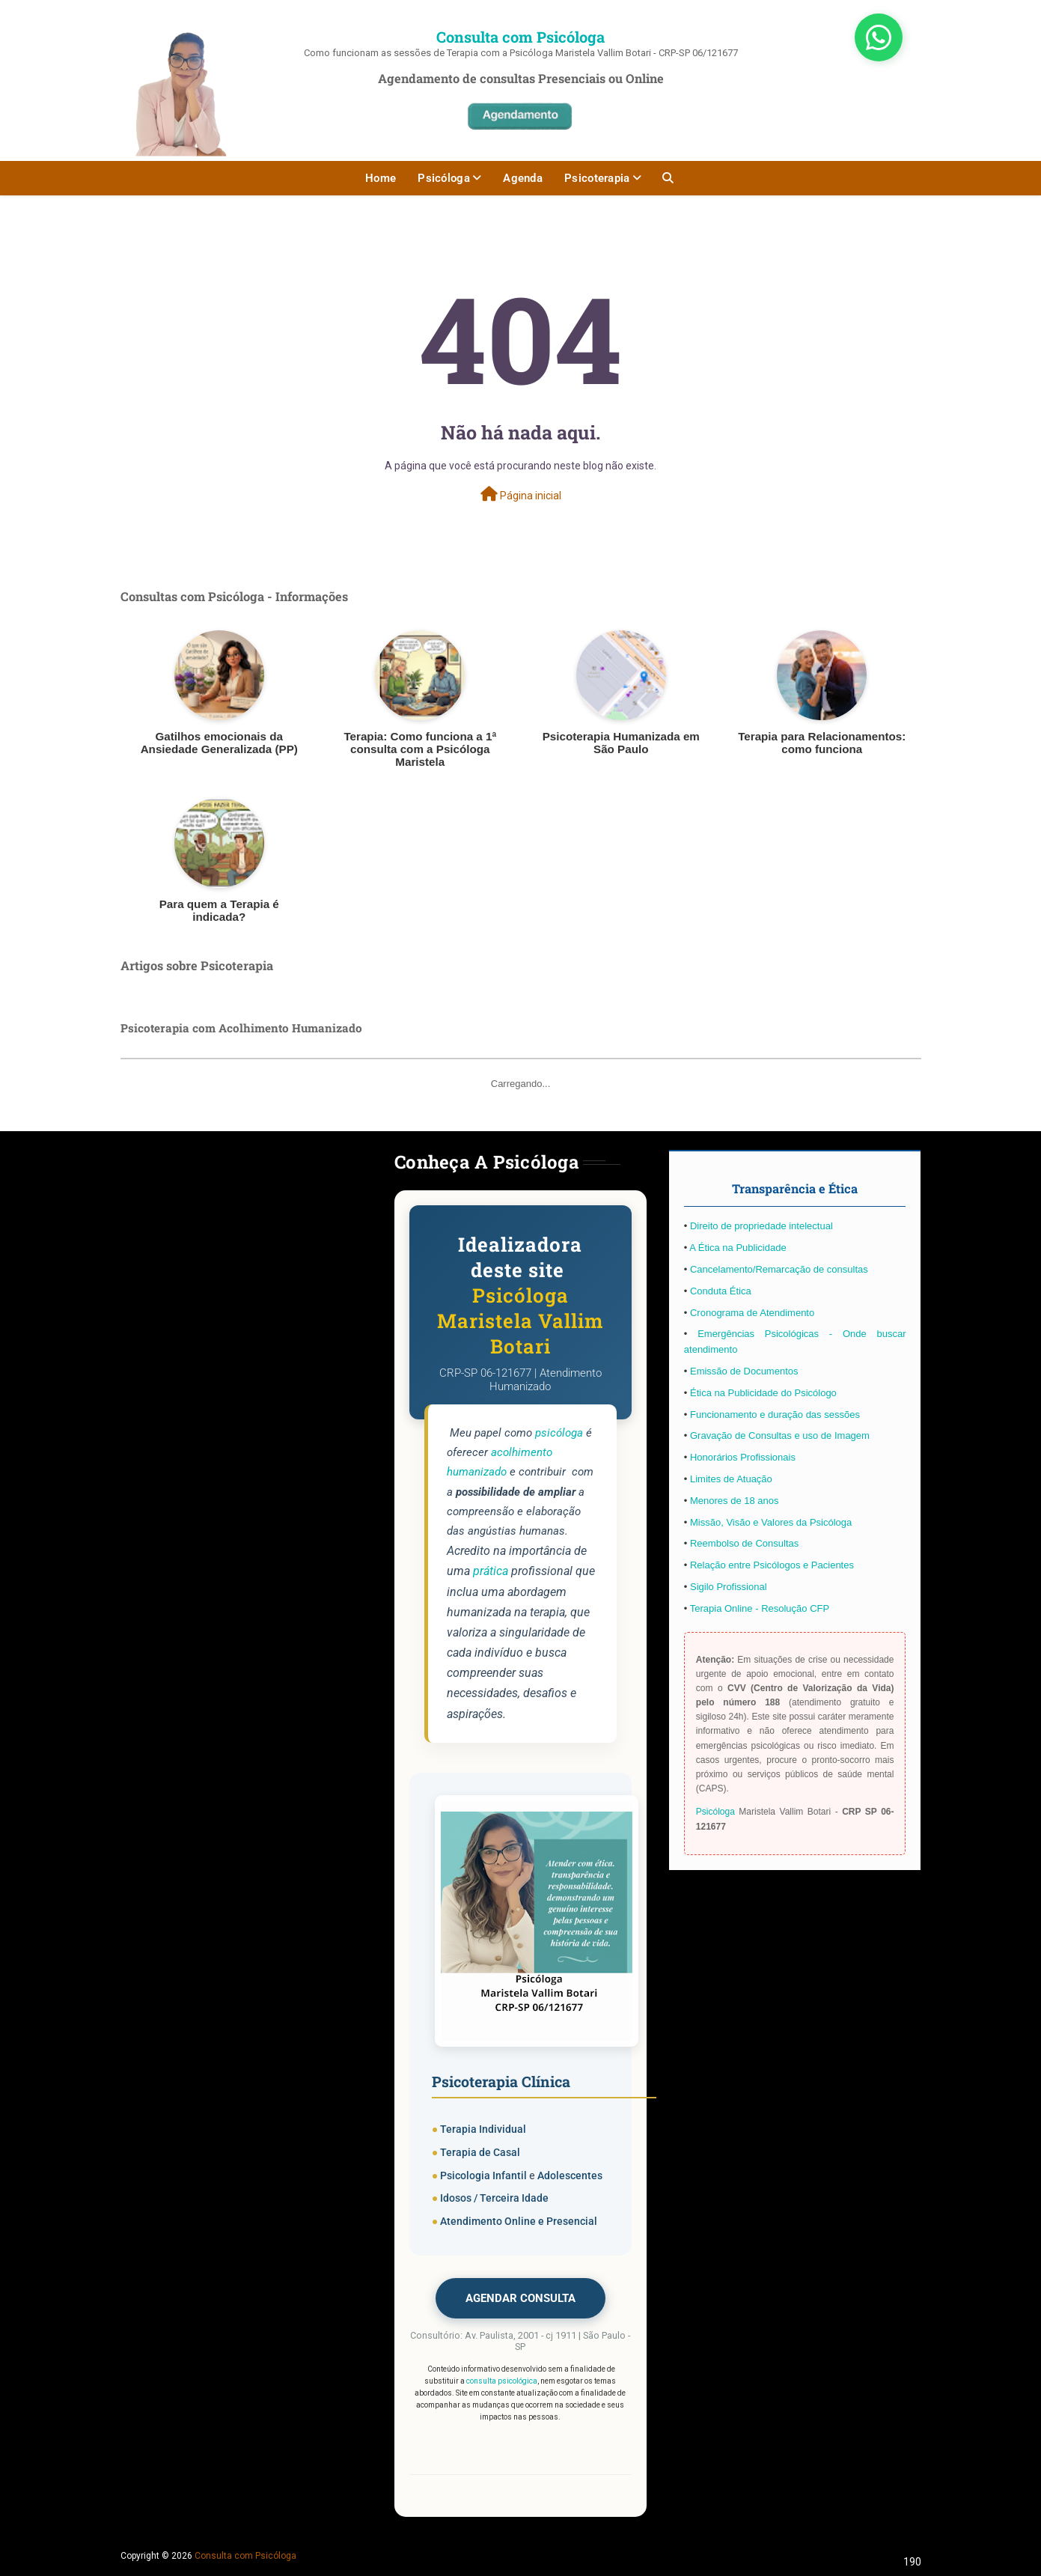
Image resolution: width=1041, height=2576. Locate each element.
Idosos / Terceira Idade (494, 2198)
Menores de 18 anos (734, 1500)
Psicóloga (444, 178)
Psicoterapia (597, 178)
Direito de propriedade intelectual (761, 1225)
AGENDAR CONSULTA (520, 2298)
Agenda (523, 178)
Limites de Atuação (731, 1479)
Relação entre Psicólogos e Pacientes (772, 1565)
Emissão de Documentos (744, 1371)
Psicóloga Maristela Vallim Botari (520, 1320)
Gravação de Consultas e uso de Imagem (780, 1435)
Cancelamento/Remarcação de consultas (779, 1269)
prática (490, 1571)
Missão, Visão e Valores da (750, 1522)
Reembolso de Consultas (744, 1543)
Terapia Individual (483, 2129)
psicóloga (559, 1433)
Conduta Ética (720, 1291)
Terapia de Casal (480, 2152)
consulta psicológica (501, 2381)
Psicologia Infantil (483, 2175)
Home (380, 178)
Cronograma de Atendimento (752, 1312)
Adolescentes (569, 2175)
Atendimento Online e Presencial (518, 2221)
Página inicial (520, 494)
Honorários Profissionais (743, 1457)
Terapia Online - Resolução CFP (759, 1608)
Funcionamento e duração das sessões (775, 1414)
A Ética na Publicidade (737, 1247)
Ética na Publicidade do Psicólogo (763, 1392)
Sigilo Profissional (728, 1586)
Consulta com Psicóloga (520, 36)
